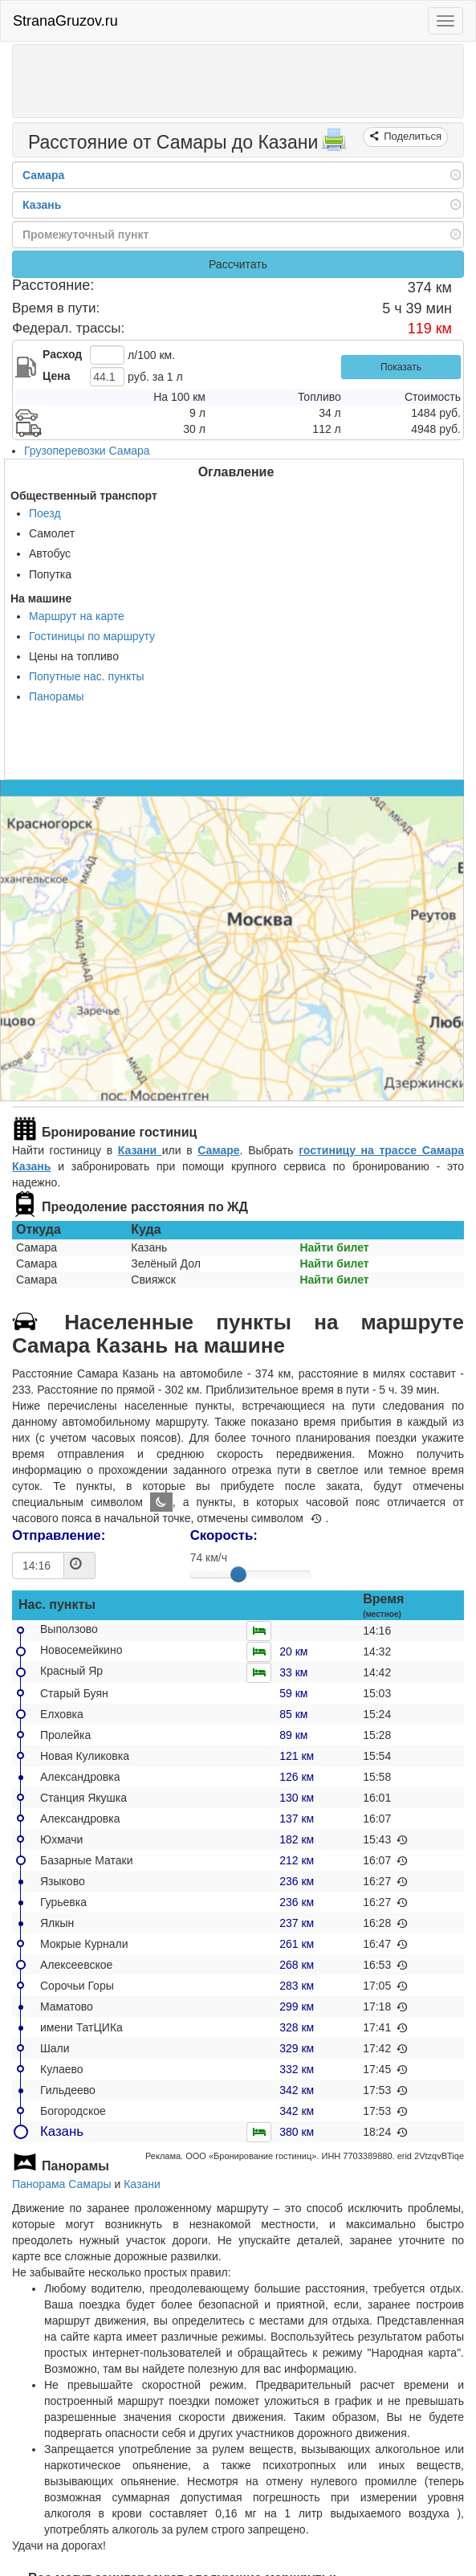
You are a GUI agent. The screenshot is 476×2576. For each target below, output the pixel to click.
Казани (140, 1150)
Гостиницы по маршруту (92, 636)
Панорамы (56, 696)
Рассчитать (238, 264)
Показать (400, 367)
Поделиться (411, 136)
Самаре (218, 1150)
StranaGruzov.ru (65, 21)
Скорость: (224, 1535)
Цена (56, 375)
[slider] (238, 1574)
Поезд (45, 513)
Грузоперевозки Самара (87, 450)
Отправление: (58, 1535)
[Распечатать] (334, 144)
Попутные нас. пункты (86, 676)
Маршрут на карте (76, 616)
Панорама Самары (62, 2184)
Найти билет (333, 1247)
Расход (62, 354)
